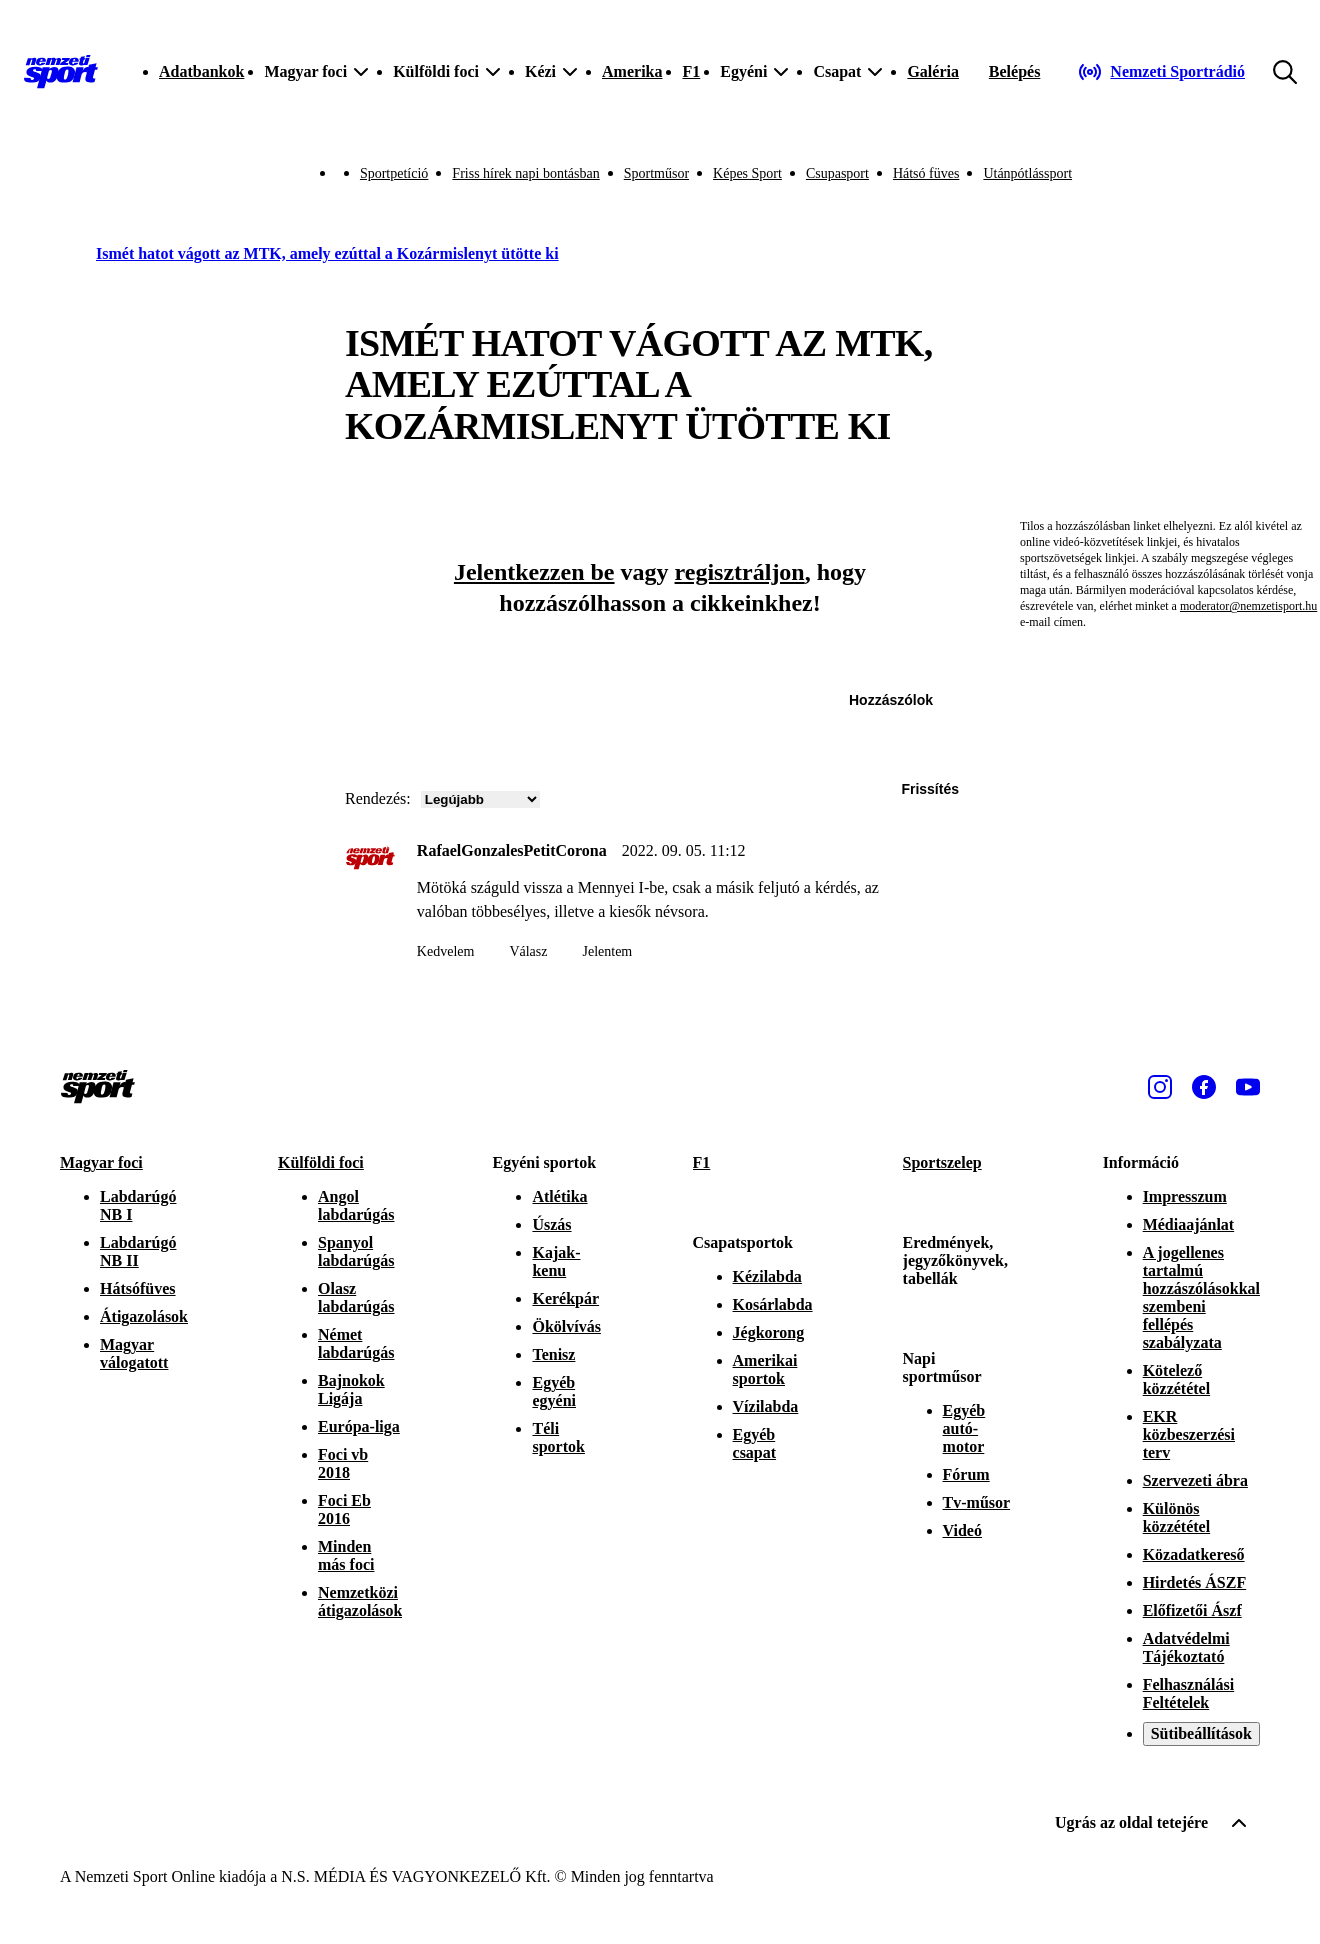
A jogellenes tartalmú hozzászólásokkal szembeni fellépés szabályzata (1201, 1297)
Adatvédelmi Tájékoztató (1186, 1647)
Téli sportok (558, 1437)
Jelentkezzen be (534, 572)
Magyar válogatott (134, 1353)
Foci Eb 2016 (344, 1509)
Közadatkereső (1194, 1554)
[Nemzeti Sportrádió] (1161, 72)
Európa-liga (359, 1426)
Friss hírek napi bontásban (525, 173)
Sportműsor (656, 173)
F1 (691, 71)
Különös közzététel (1177, 1517)
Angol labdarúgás (356, 1205)
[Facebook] (1204, 1087)
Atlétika (559, 1196)
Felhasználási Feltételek (1189, 1693)
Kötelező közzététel (1177, 1379)
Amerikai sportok (765, 1369)
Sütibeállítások (1201, 1733)
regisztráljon (740, 572)
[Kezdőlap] (61, 72)
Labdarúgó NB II (138, 1251)
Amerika (632, 71)
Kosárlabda (773, 1304)
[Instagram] (1160, 1087)
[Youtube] (1248, 1087)
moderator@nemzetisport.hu (1248, 606)
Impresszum (1185, 1196)
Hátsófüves (138, 1288)
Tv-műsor (977, 1502)
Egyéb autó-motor (964, 1428)
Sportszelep (942, 1162)
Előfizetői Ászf (1192, 1610)
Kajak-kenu (556, 1261)
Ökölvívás (566, 1326)
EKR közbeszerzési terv (1189, 1434)
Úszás (551, 1224)
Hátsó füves (926, 173)
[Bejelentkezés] (1015, 72)
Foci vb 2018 (343, 1463)
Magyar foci (101, 1162)
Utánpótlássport (1027, 173)
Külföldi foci (321, 1162)
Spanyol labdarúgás (356, 1251)
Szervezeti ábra (1195, 1480)
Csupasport (837, 173)
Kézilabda (767, 1276)
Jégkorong (769, 1332)
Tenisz (553, 1354)
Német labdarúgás (356, 1343)
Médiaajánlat (1189, 1224)
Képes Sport (747, 173)
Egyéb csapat (755, 1443)
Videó (962, 1530)
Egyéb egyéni (554, 1391)
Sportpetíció (394, 173)
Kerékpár (565, 1298)
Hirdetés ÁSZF (1195, 1582)
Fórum (966, 1474)
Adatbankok (201, 71)
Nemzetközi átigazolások (360, 1601)
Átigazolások (144, 1316)
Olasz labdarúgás (356, 1297)
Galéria (933, 71)
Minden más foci (346, 1555)
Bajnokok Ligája (351, 1389)
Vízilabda (766, 1406)
